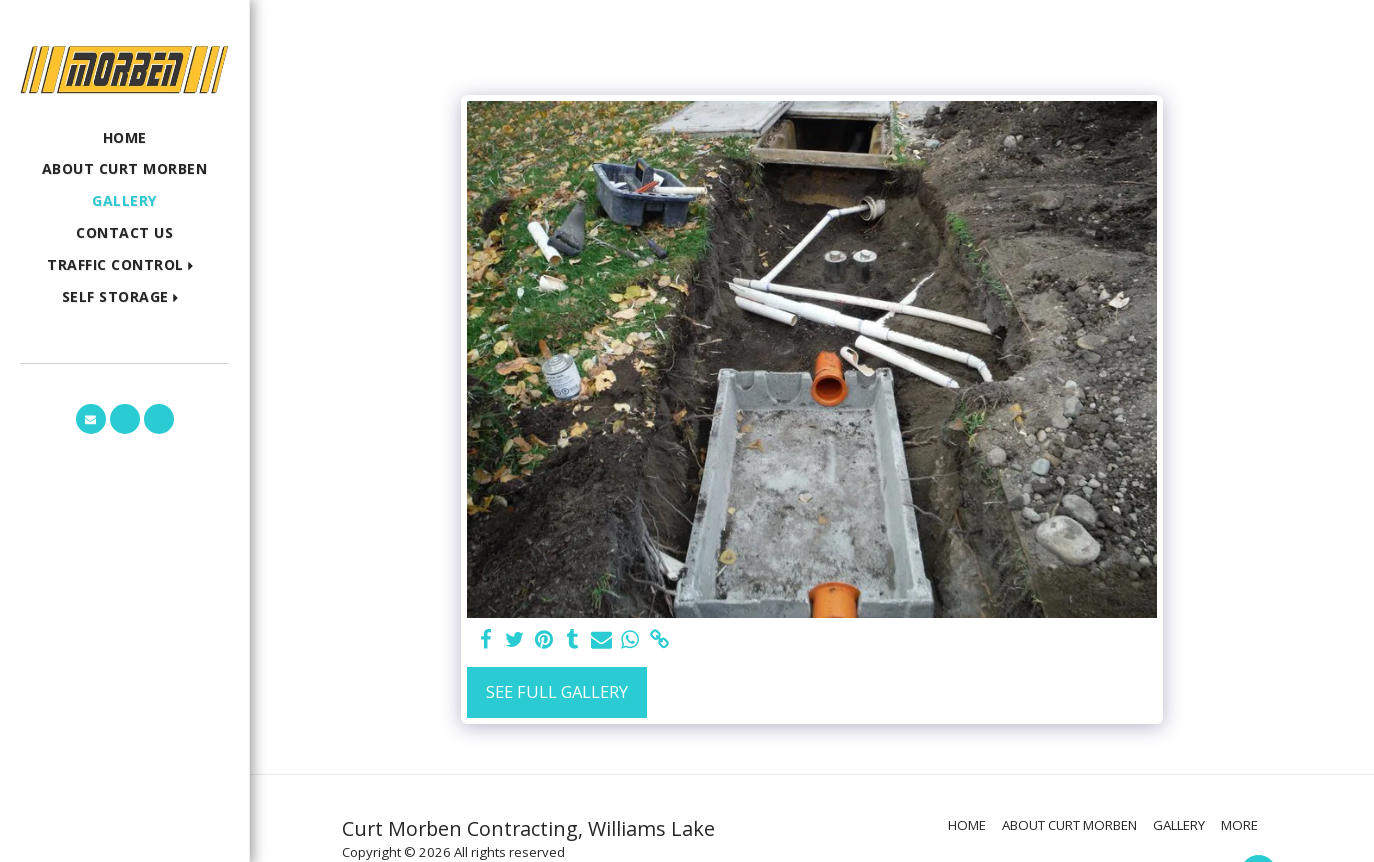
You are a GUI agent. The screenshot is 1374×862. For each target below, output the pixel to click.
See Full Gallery (557, 691)
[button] (124, 265)
